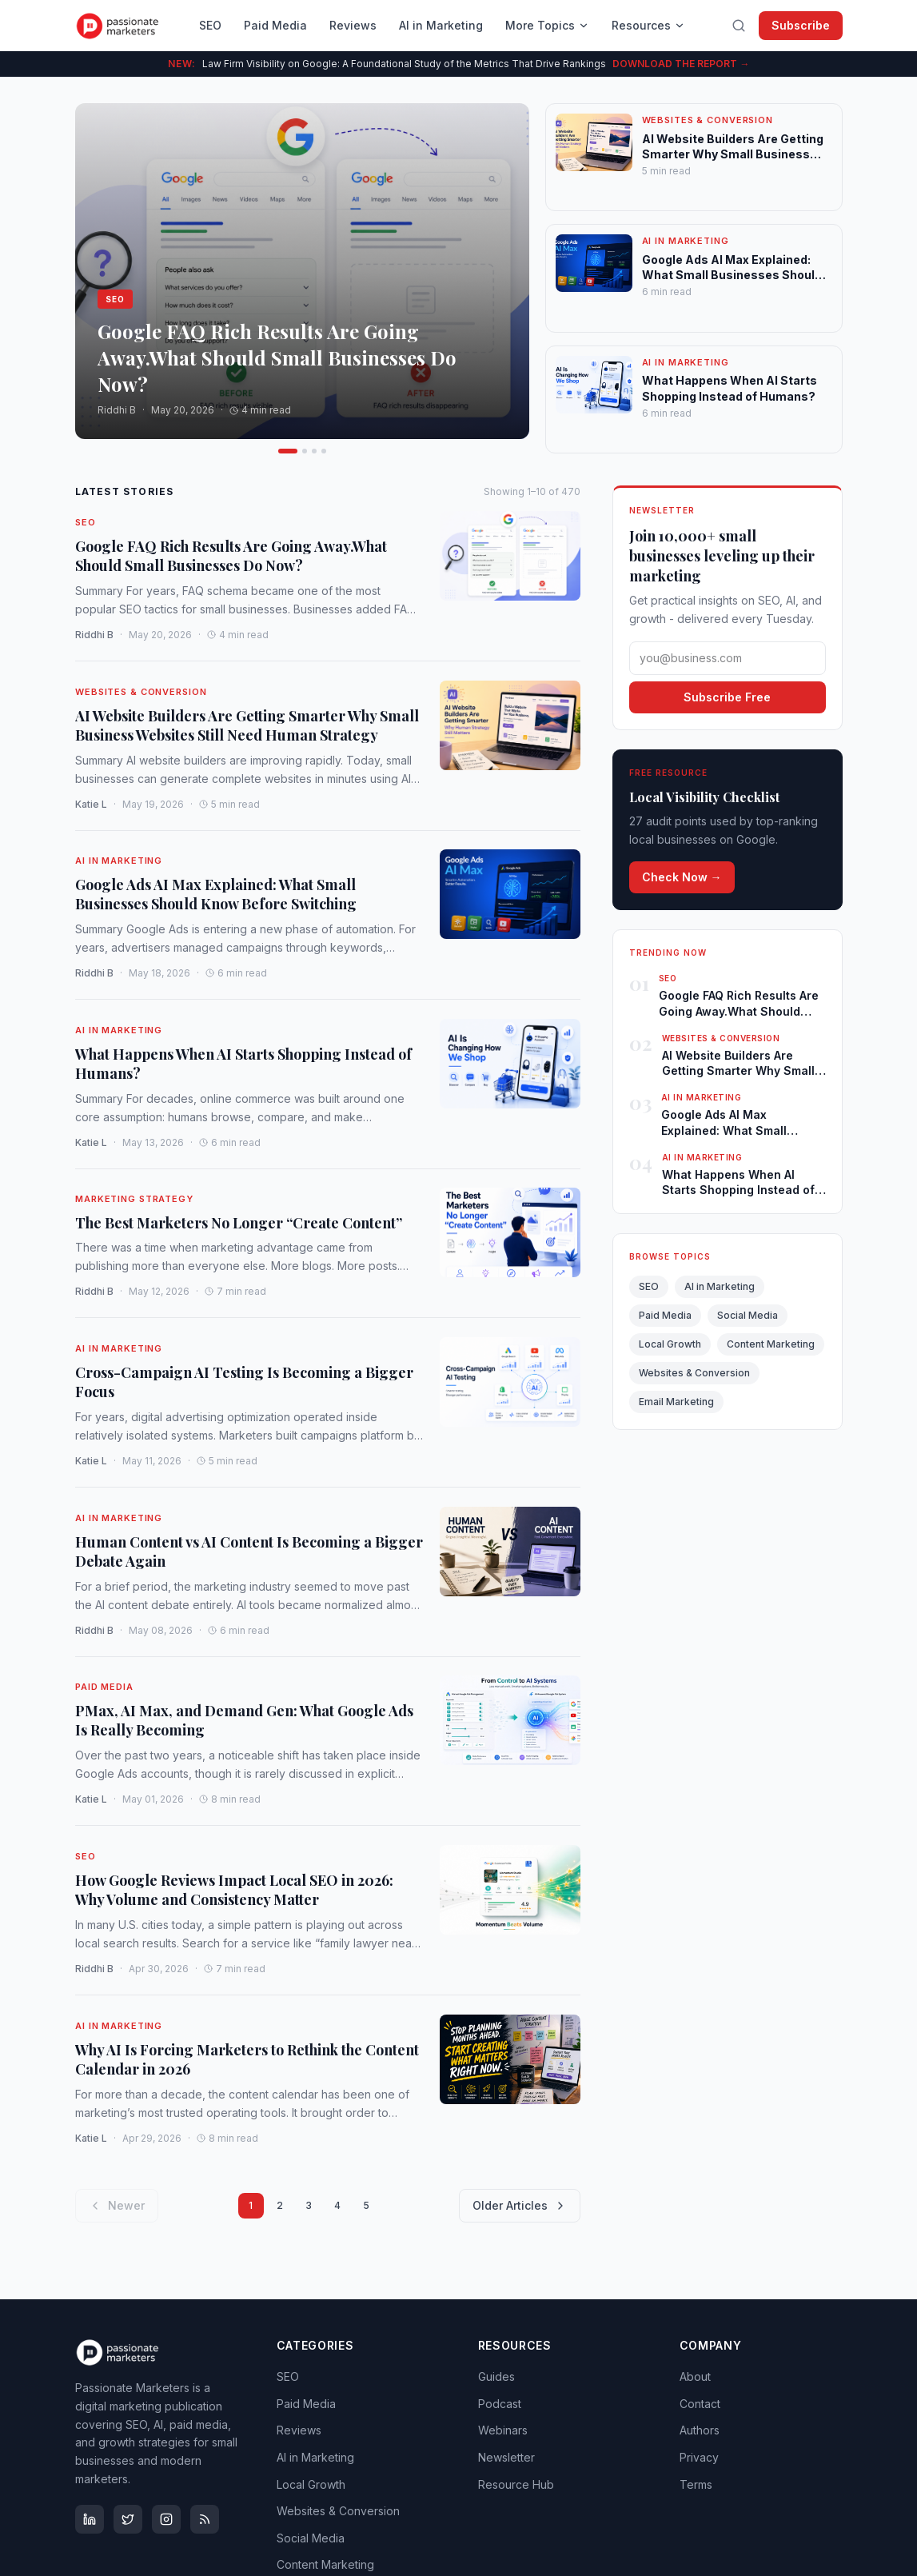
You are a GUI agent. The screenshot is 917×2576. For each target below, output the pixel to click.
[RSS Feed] (204, 2519)
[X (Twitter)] (128, 2519)
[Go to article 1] (280, 451)
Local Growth (670, 1344)
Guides (496, 2376)
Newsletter (506, 2457)
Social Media (747, 1315)
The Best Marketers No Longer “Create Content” (238, 1222)
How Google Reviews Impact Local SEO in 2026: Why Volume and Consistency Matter (234, 1890)
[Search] (738, 25)
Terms (696, 2484)
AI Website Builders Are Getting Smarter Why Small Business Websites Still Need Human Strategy (247, 725)
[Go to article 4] (316, 451)
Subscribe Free (727, 697)
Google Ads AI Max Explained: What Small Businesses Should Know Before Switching (216, 894)
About (695, 2376)
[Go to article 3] (299, 451)
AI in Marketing (441, 25)
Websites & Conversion (140, 691)
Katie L (91, 803)
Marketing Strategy (134, 1198)
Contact (700, 2403)
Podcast (499, 2403)
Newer (117, 2205)
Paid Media (275, 25)
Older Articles (519, 2205)
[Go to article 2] (290, 451)
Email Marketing (676, 1402)
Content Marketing (771, 1344)
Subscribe (800, 25)
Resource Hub (516, 2484)
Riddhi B (94, 635)
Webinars (503, 2430)
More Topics (547, 25)
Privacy (699, 2457)
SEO (210, 25)
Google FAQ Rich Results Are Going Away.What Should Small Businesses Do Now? (231, 556)
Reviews (353, 25)
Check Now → (682, 877)
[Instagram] (166, 2519)
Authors (700, 2430)
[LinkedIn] (89, 2519)
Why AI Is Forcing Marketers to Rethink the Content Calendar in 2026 (247, 2059)
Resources (648, 25)
